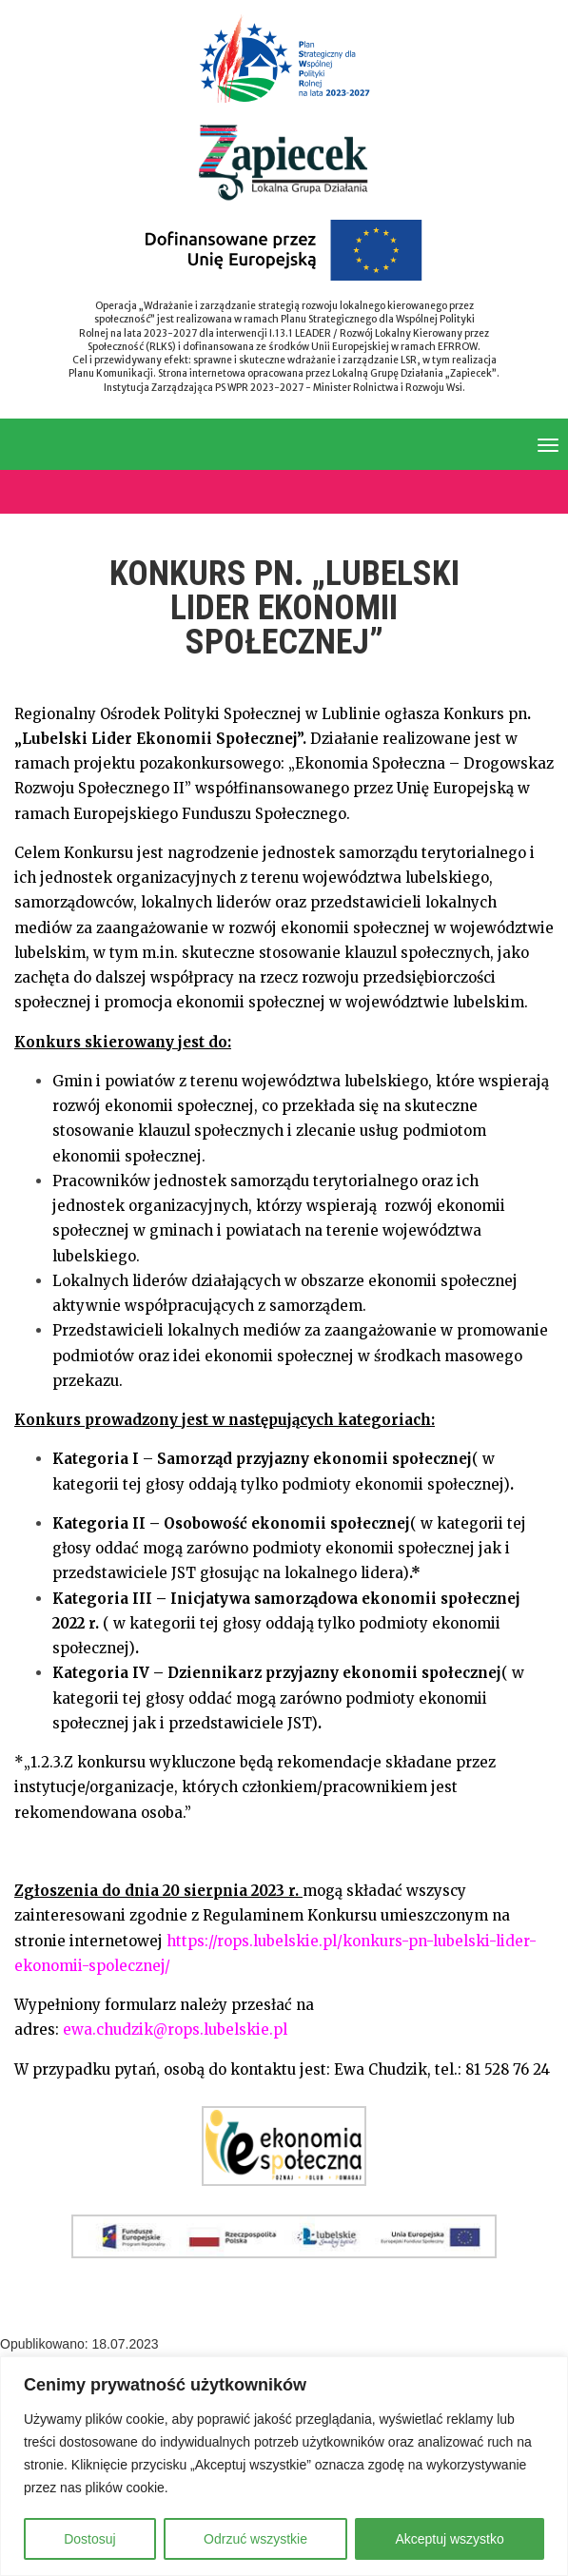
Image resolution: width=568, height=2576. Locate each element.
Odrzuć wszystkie (255, 2539)
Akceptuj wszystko (449, 2539)
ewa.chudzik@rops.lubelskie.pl (175, 2029)
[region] (284, 2466)
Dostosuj (89, 2539)
